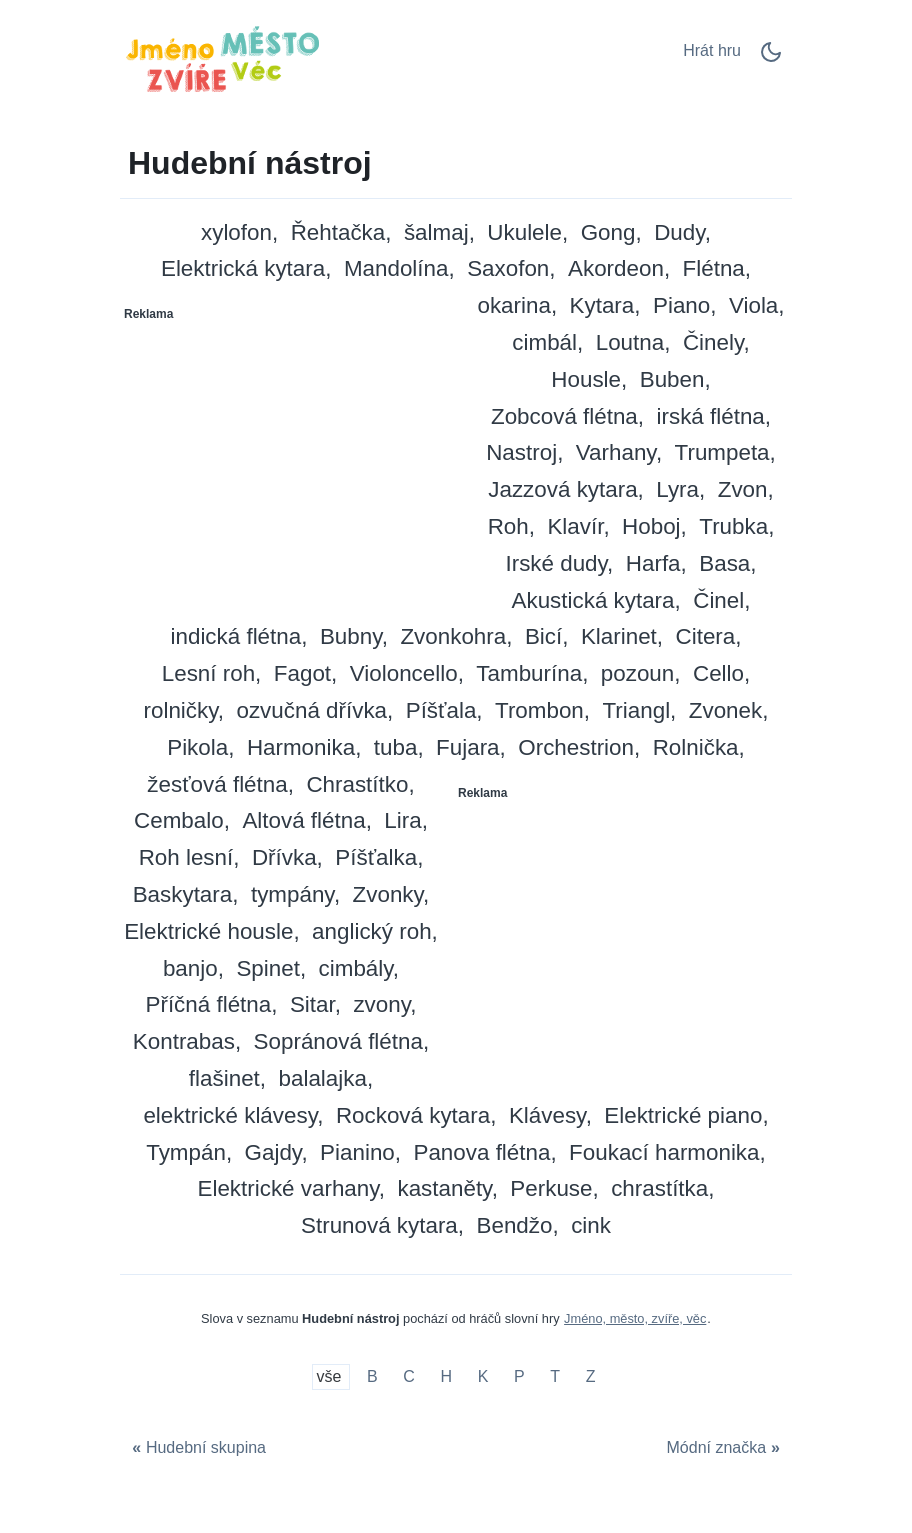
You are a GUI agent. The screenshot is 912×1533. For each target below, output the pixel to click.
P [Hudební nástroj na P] (519, 1377)
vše (331, 1377)
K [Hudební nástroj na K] (483, 1377)
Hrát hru (712, 50)
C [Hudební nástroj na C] (409, 1377)
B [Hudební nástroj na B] (372, 1377)
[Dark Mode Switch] (771, 58)
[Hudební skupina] (196, 1448)
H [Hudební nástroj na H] (447, 1377)
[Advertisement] (289, 455)
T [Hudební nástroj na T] (555, 1377)
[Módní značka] (725, 1448)
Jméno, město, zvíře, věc (635, 1318)
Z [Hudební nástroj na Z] (591, 1377)
